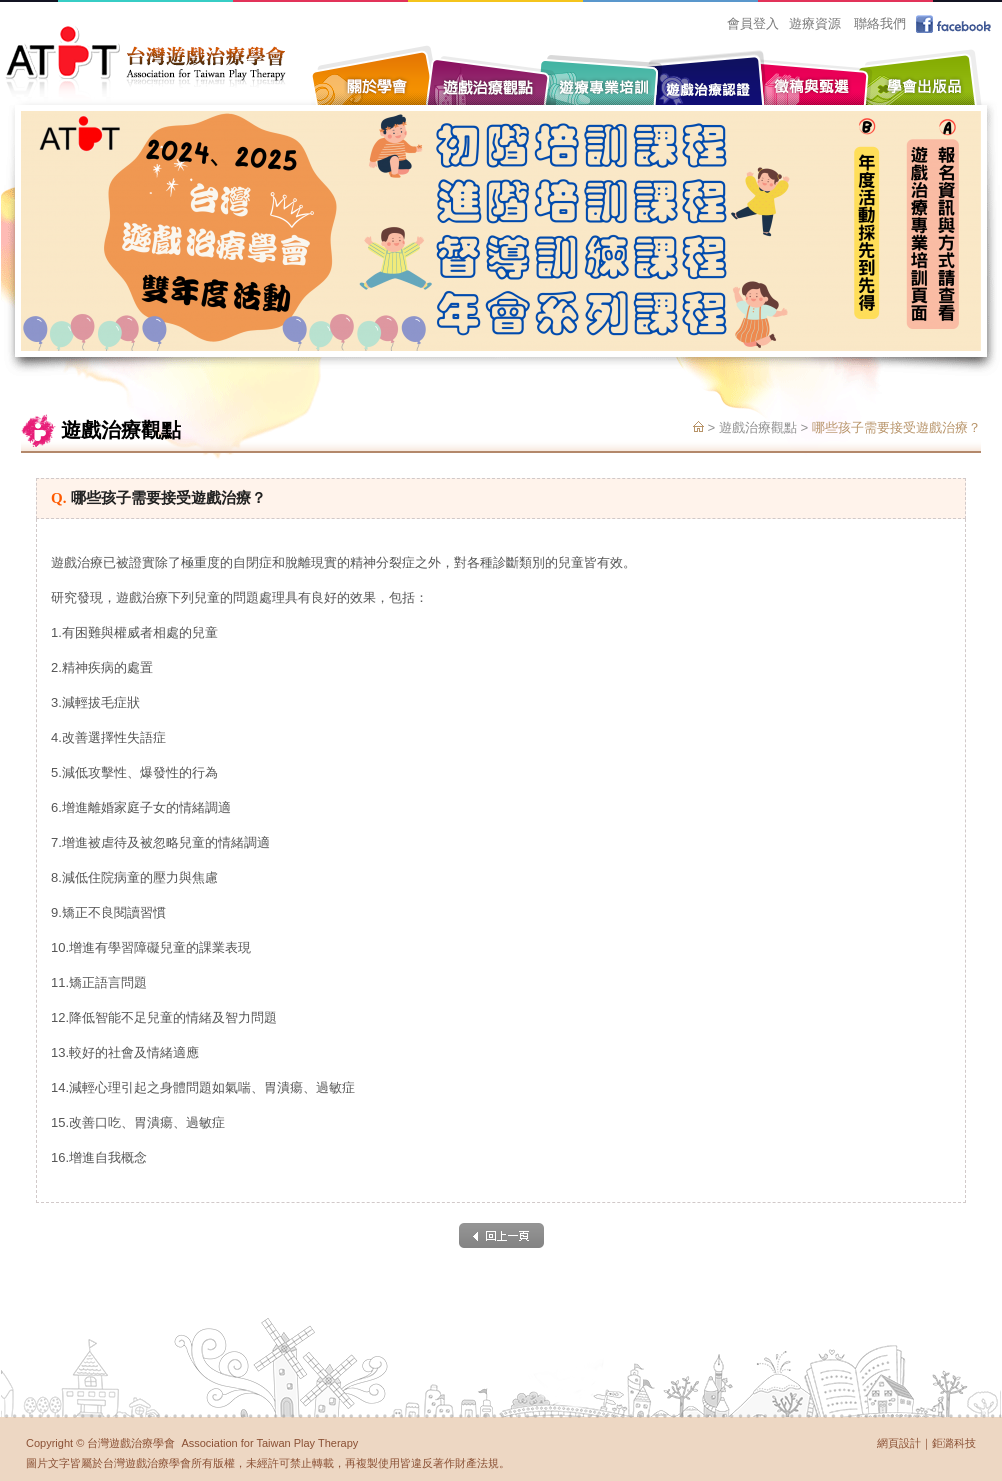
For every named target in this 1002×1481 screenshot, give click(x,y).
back (501, 1235)
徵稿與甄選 (811, 72)
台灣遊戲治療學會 (146, 62)
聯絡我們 (880, 23)
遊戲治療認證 (706, 82)
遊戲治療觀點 (491, 72)
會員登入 (753, 23)
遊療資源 (815, 23)
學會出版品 (921, 72)
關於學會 (376, 72)
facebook (956, 24)
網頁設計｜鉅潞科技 (926, 1443)
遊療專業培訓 (601, 72)
